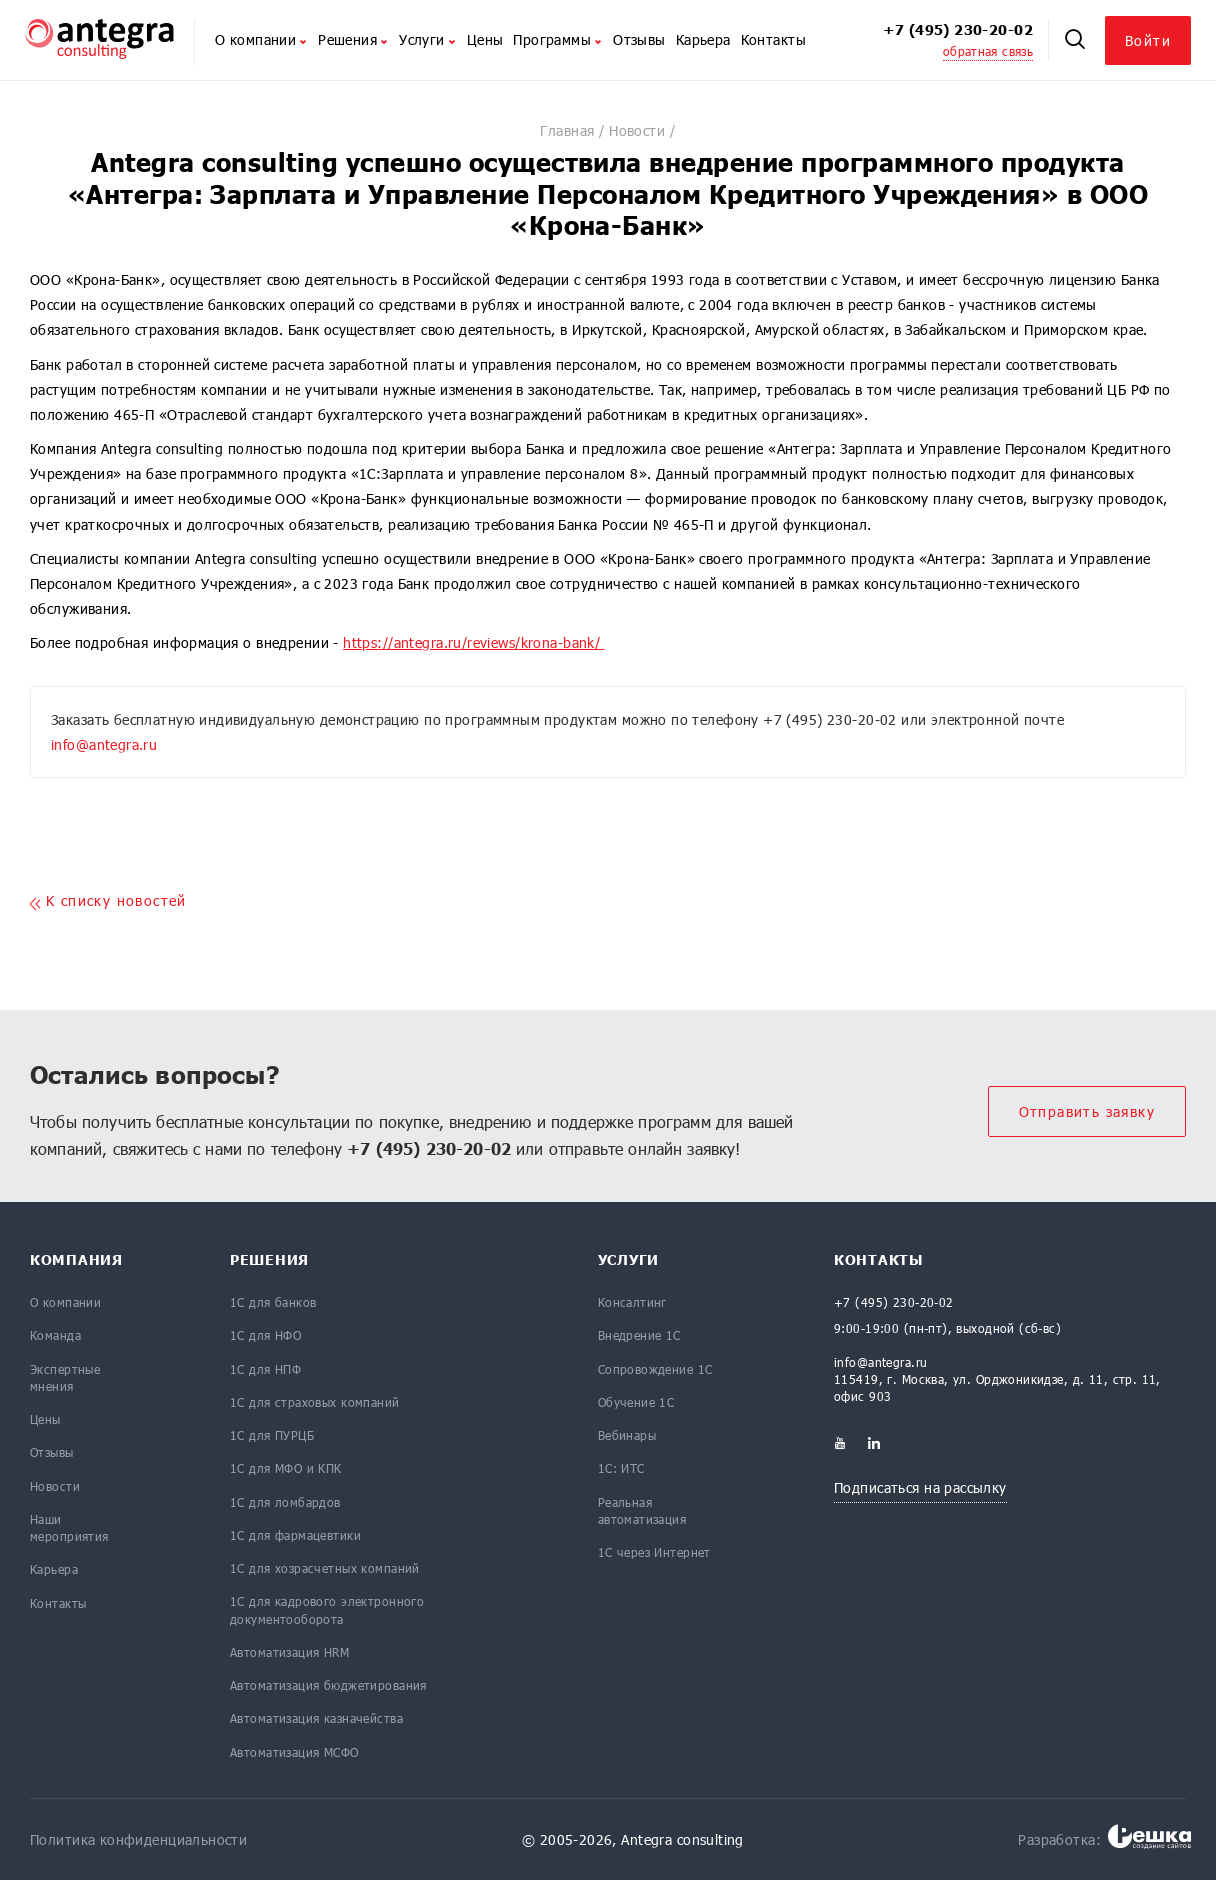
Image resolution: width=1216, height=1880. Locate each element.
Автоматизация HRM (289, 1652)
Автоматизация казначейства (316, 1718)
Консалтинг (632, 1302)
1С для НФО (265, 1335)
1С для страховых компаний (315, 1402)
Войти (1148, 40)
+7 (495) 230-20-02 (958, 29)
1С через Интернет (654, 1552)
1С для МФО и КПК (286, 1468)
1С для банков (273, 1302)
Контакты (773, 39)
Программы (558, 39)
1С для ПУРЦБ (272, 1435)
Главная (567, 130)
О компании (261, 39)
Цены (485, 39)
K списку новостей (108, 901)
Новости (637, 130)
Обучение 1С (636, 1402)
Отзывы (639, 39)
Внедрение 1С (639, 1335)
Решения (353, 39)
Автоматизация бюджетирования (328, 1685)
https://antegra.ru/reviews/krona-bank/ (471, 642)
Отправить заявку (1087, 1111)
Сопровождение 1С (655, 1369)
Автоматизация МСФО (294, 1752)
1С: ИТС (621, 1468)
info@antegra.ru (104, 744)
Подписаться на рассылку (920, 1487)
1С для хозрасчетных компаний (325, 1568)
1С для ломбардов (285, 1502)
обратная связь (988, 51)
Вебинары (627, 1435)
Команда (55, 1335)
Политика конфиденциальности (138, 1839)
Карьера (703, 39)
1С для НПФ (265, 1369)
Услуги (428, 39)
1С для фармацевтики (295, 1535)
